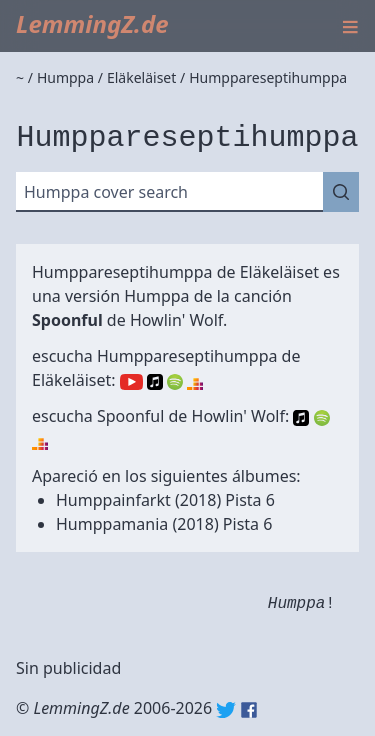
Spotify (175, 382)
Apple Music (155, 382)
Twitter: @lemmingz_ (226, 710)
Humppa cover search (106, 192)
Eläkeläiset (279, 272)
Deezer (195, 382)
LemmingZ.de (92, 23)
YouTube (131, 382)
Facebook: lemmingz (249, 710)
